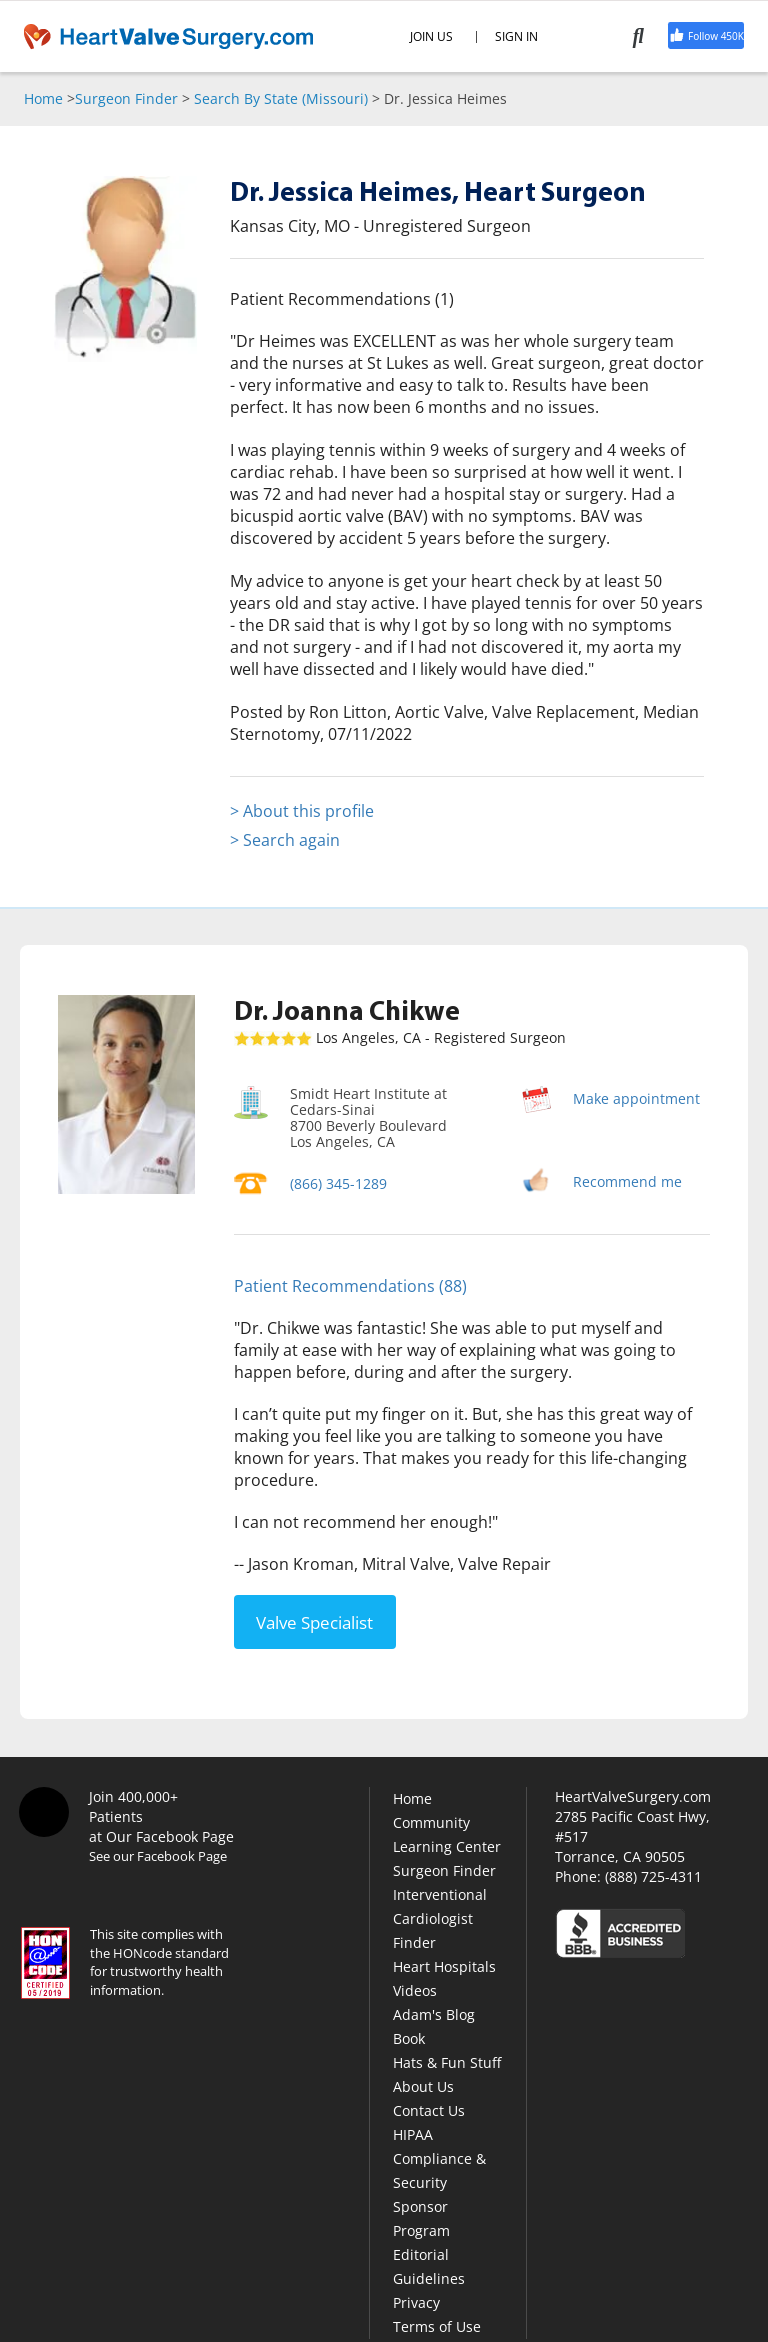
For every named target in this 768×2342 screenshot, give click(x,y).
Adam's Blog (434, 2014)
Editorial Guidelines (429, 2266)
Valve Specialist (314, 1622)
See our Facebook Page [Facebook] (158, 1856)
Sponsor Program (421, 2218)
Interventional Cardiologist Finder (440, 1918)
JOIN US (431, 37)
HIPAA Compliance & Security (439, 2158)
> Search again (285, 840)
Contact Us (429, 2110)
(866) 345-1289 (338, 1183)
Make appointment (636, 1098)
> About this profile (302, 811)
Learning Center (447, 1846)
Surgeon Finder (126, 98)
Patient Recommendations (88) (350, 1286)
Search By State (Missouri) (281, 98)
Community (431, 1822)
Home (43, 98)
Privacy (416, 2302)
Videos (415, 1990)
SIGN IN (516, 37)
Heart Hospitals (444, 1966)
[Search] (650, 36)
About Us (423, 2086)
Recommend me (627, 1181)
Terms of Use (437, 2326)
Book (409, 2038)
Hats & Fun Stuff (447, 2062)
